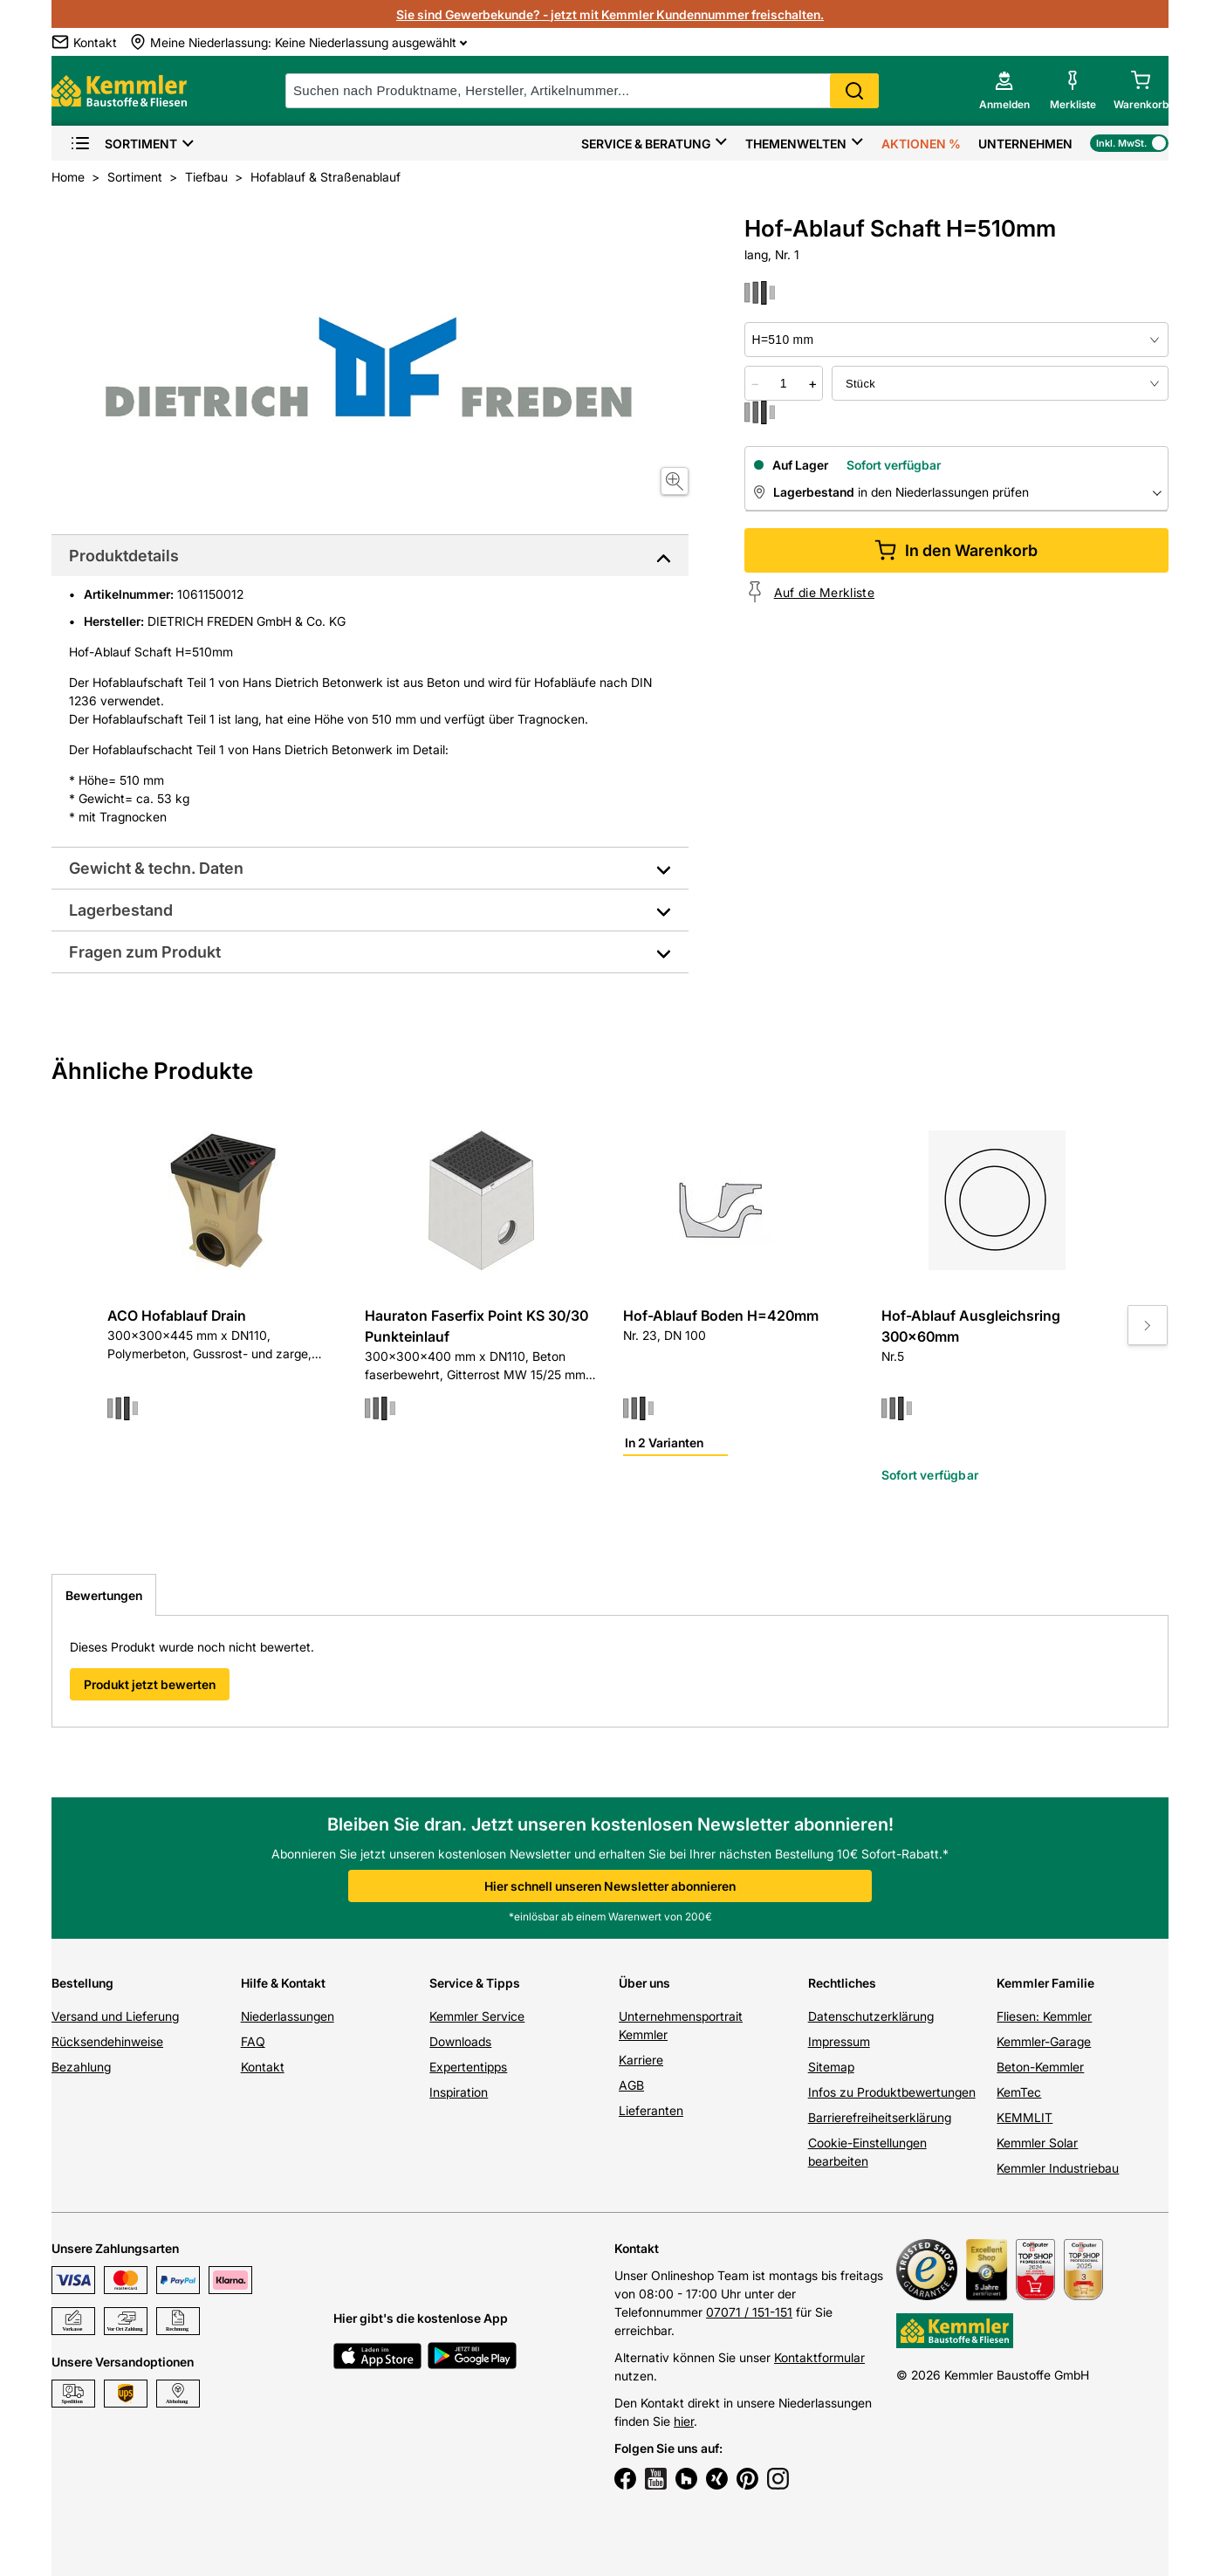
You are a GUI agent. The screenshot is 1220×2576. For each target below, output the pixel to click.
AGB (631, 2085)
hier (684, 2421)
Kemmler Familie (1045, 1982)
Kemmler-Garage (1044, 2041)
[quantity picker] (783, 383)
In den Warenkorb (956, 550)
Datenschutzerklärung (871, 2016)
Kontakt (262, 2066)
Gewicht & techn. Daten (156, 868)
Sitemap (831, 2066)
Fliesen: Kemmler (1044, 2016)
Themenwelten (795, 143)
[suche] (582, 90)
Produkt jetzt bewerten (150, 1684)
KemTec (1019, 2092)
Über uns (644, 1982)
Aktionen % (921, 143)
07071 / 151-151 (749, 2312)
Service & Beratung (645, 143)
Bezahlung (81, 2066)
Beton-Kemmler (1040, 2066)
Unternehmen (1025, 143)
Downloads (460, 2041)
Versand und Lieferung (115, 2016)
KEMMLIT (1024, 2117)
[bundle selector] (1000, 383)
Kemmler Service (476, 2016)
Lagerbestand (121, 910)
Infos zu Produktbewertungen (892, 2092)
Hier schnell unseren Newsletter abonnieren (610, 1886)
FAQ (253, 2041)
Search (854, 90)
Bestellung (82, 1982)
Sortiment (123, 144)
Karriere (641, 2059)
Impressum (839, 2041)
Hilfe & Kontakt (283, 1982)
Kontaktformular (819, 2357)
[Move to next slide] (1147, 1325)
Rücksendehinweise (107, 2041)
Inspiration (458, 2092)
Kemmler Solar (1037, 2142)
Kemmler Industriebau (1058, 2167)
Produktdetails (124, 555)
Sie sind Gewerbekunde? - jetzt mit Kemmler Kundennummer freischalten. (610, 14)
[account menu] (1004, 91)
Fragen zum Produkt (145, 952)
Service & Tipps (474, 1982)
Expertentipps (468, 2066)
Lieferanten (651, 2110)
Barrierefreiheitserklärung (879, 2117)
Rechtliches (842, 1982)
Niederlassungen (287, 2016)
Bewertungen (103, 1595)
